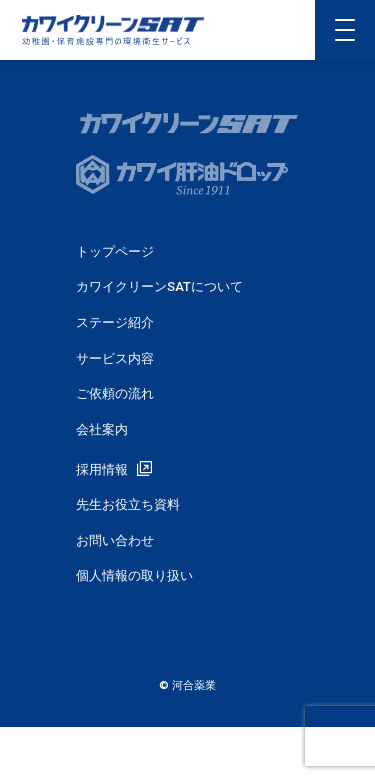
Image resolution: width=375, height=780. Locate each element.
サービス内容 (115, 358)
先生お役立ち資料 (128, 504)
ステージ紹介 (115, 322)
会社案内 (102, 429)
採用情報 (102, 469)
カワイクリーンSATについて (159, 286)
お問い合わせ (115, 540)
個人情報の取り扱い (134, 575)
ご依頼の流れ (115, 393)
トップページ (115, 251)
